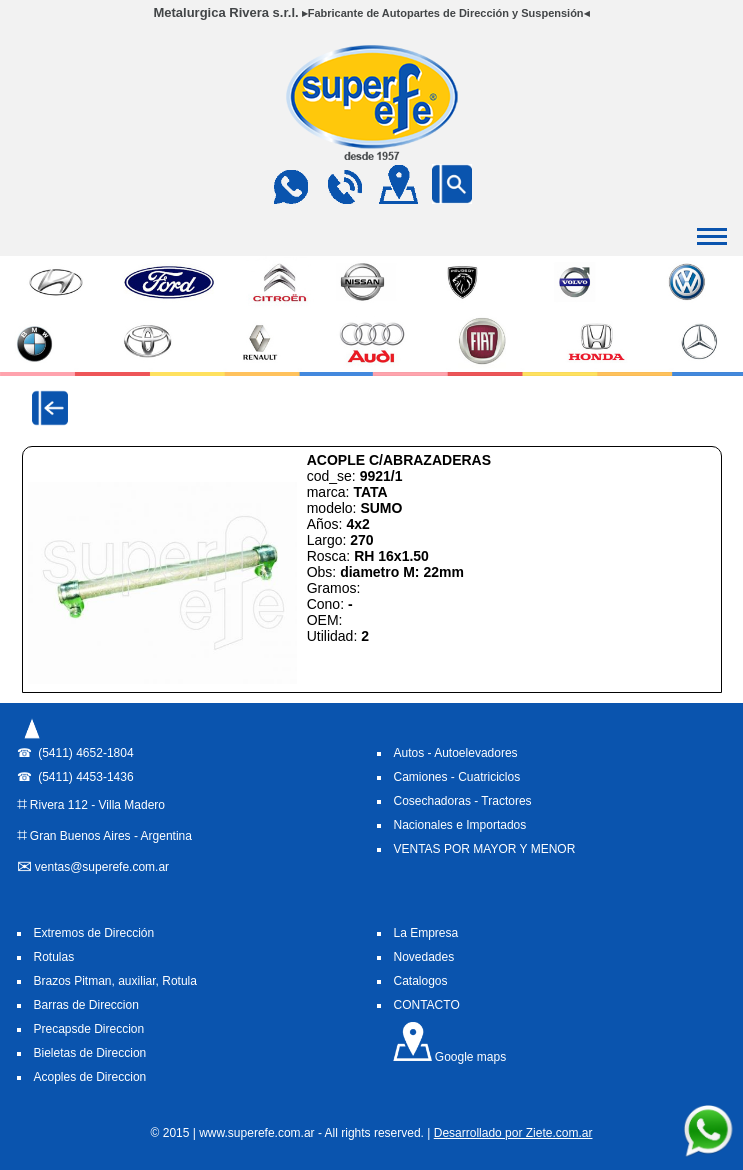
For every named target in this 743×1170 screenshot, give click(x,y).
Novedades (424, 957)
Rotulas (54, 957)
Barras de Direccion (86, 1005)
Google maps (449, 1057)
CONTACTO (427, 1005)
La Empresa (426, 933)
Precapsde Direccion (89, 1029)
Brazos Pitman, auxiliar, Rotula (115, 981)
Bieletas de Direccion (90, 1053)
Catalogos (421, 981)
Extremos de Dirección (94, 933)
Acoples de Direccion (90, 1077)
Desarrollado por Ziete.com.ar (513, 1133)
